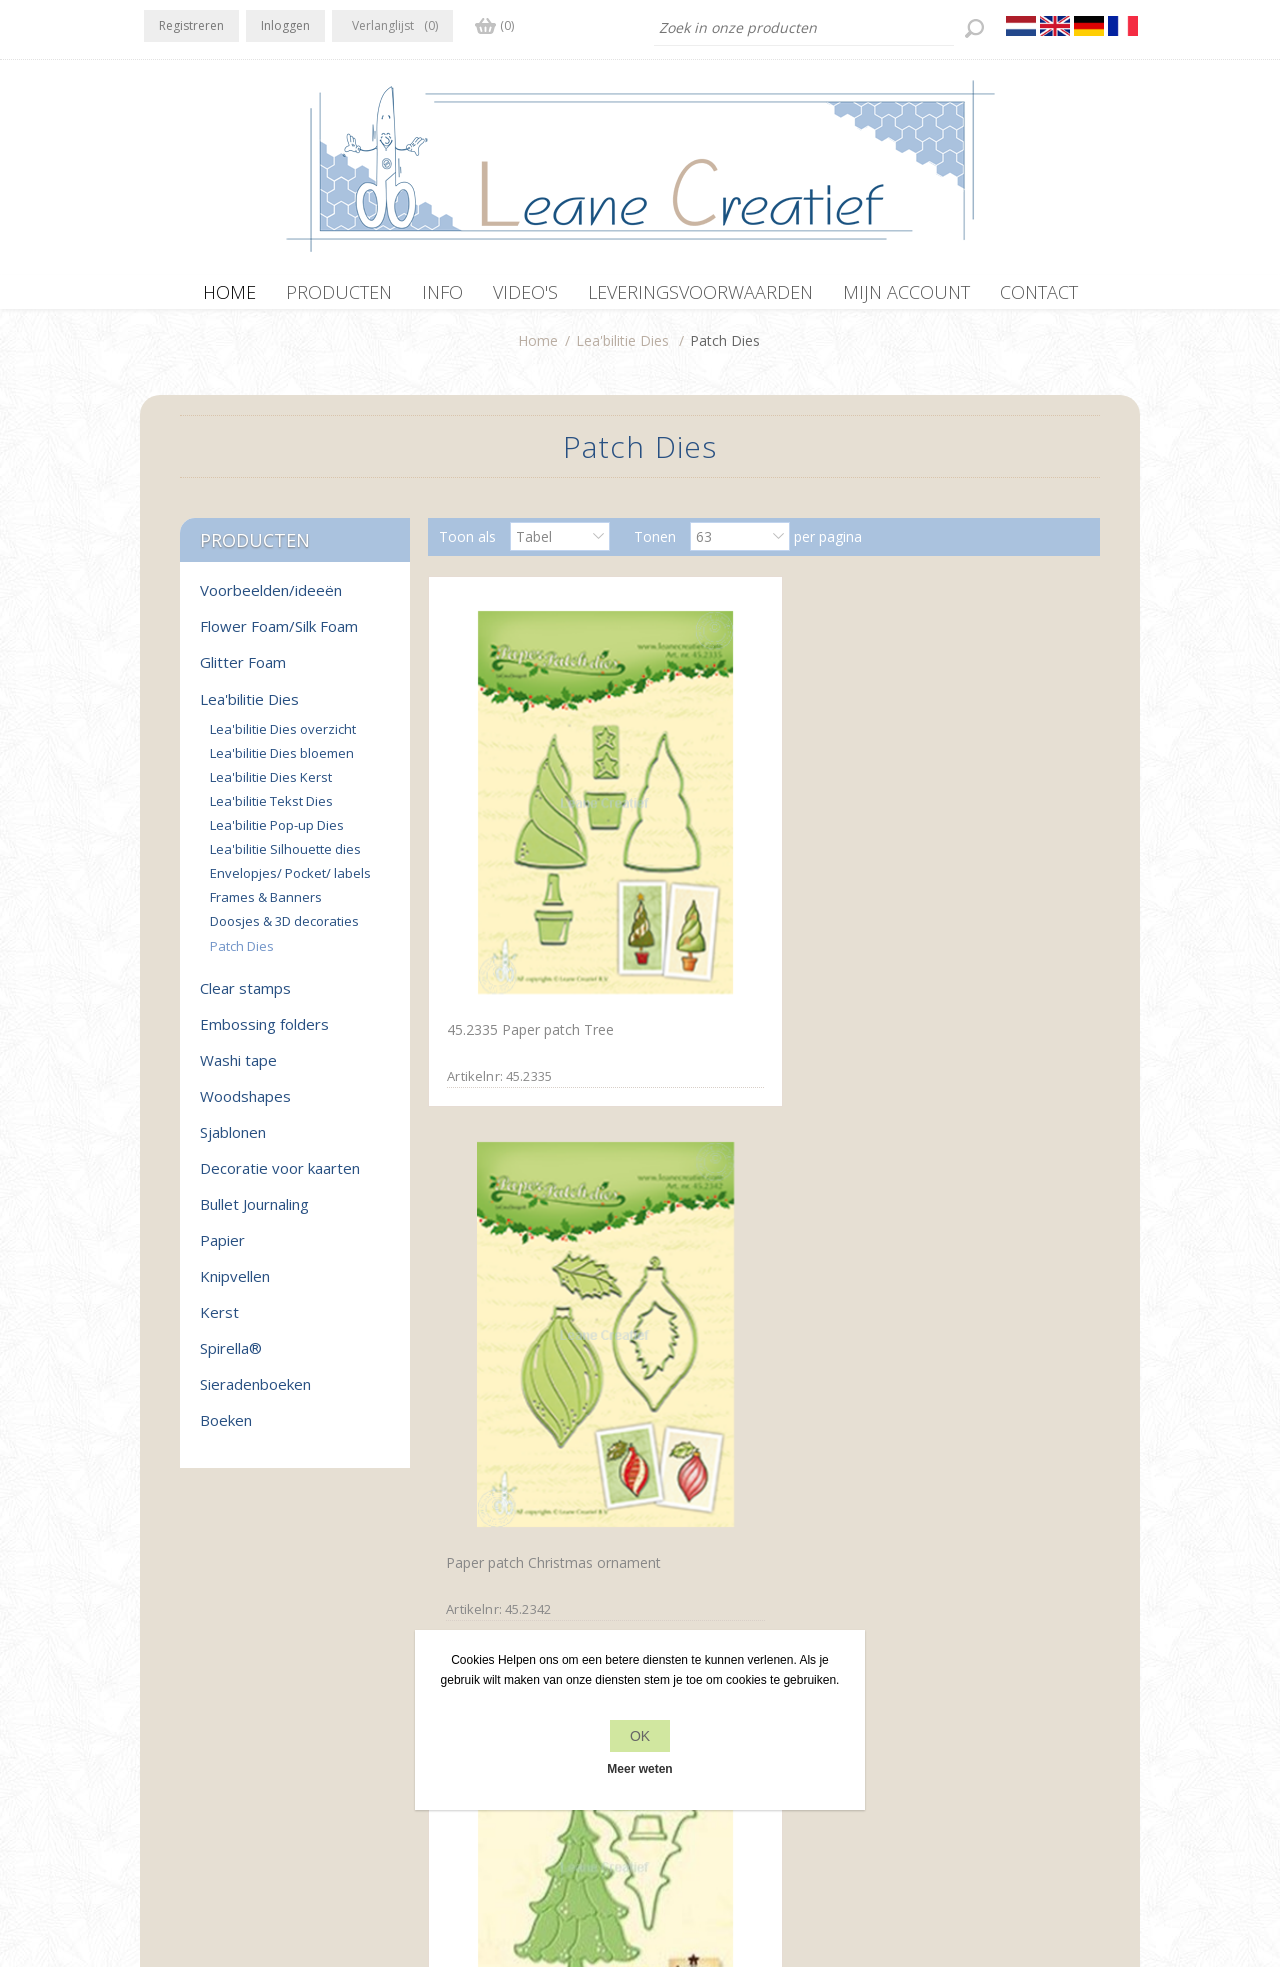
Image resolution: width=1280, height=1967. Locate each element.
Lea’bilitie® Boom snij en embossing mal (747, 1242)
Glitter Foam (243, 672)
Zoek (911, 1704)
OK (640, 1736)
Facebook (163, 1664)
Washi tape (238, 1070)
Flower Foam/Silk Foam (279, 636)
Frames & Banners (266, 907)
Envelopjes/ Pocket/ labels (290, 883)
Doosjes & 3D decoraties (284, 931)
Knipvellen (235, 1286)
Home (538, 350)
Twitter (202, 1664)
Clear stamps (245, 998)
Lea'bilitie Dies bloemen (282, 763)
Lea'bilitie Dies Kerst (271, 787)
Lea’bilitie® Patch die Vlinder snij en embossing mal (534, 1243)
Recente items (941, 1666)
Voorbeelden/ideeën (271, 600)
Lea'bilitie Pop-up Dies (277, 835)
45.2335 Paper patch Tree (527, 871)
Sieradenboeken (255, 1394)
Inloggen (285, 25)
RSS (242, 1664)
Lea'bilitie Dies (622, 350)
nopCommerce (552, 1860)
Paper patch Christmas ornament (738, 883)
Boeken (226, 1430)
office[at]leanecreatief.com (232, 1746)
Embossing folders (264, 1034)
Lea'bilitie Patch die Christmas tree (950, 881)
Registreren (191, 25)
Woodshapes (245, 1106)
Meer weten (639, 1769)
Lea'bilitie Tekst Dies (271, 811)
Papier (222, 1250)
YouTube (281, 1664)
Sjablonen (233, 1142)
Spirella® (231, 1358)
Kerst (219, 1322)
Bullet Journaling (254, 1214)
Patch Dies (242, 956)
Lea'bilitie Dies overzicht (283, 739)
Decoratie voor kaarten (280, 1178)
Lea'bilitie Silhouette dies (285, 859)
